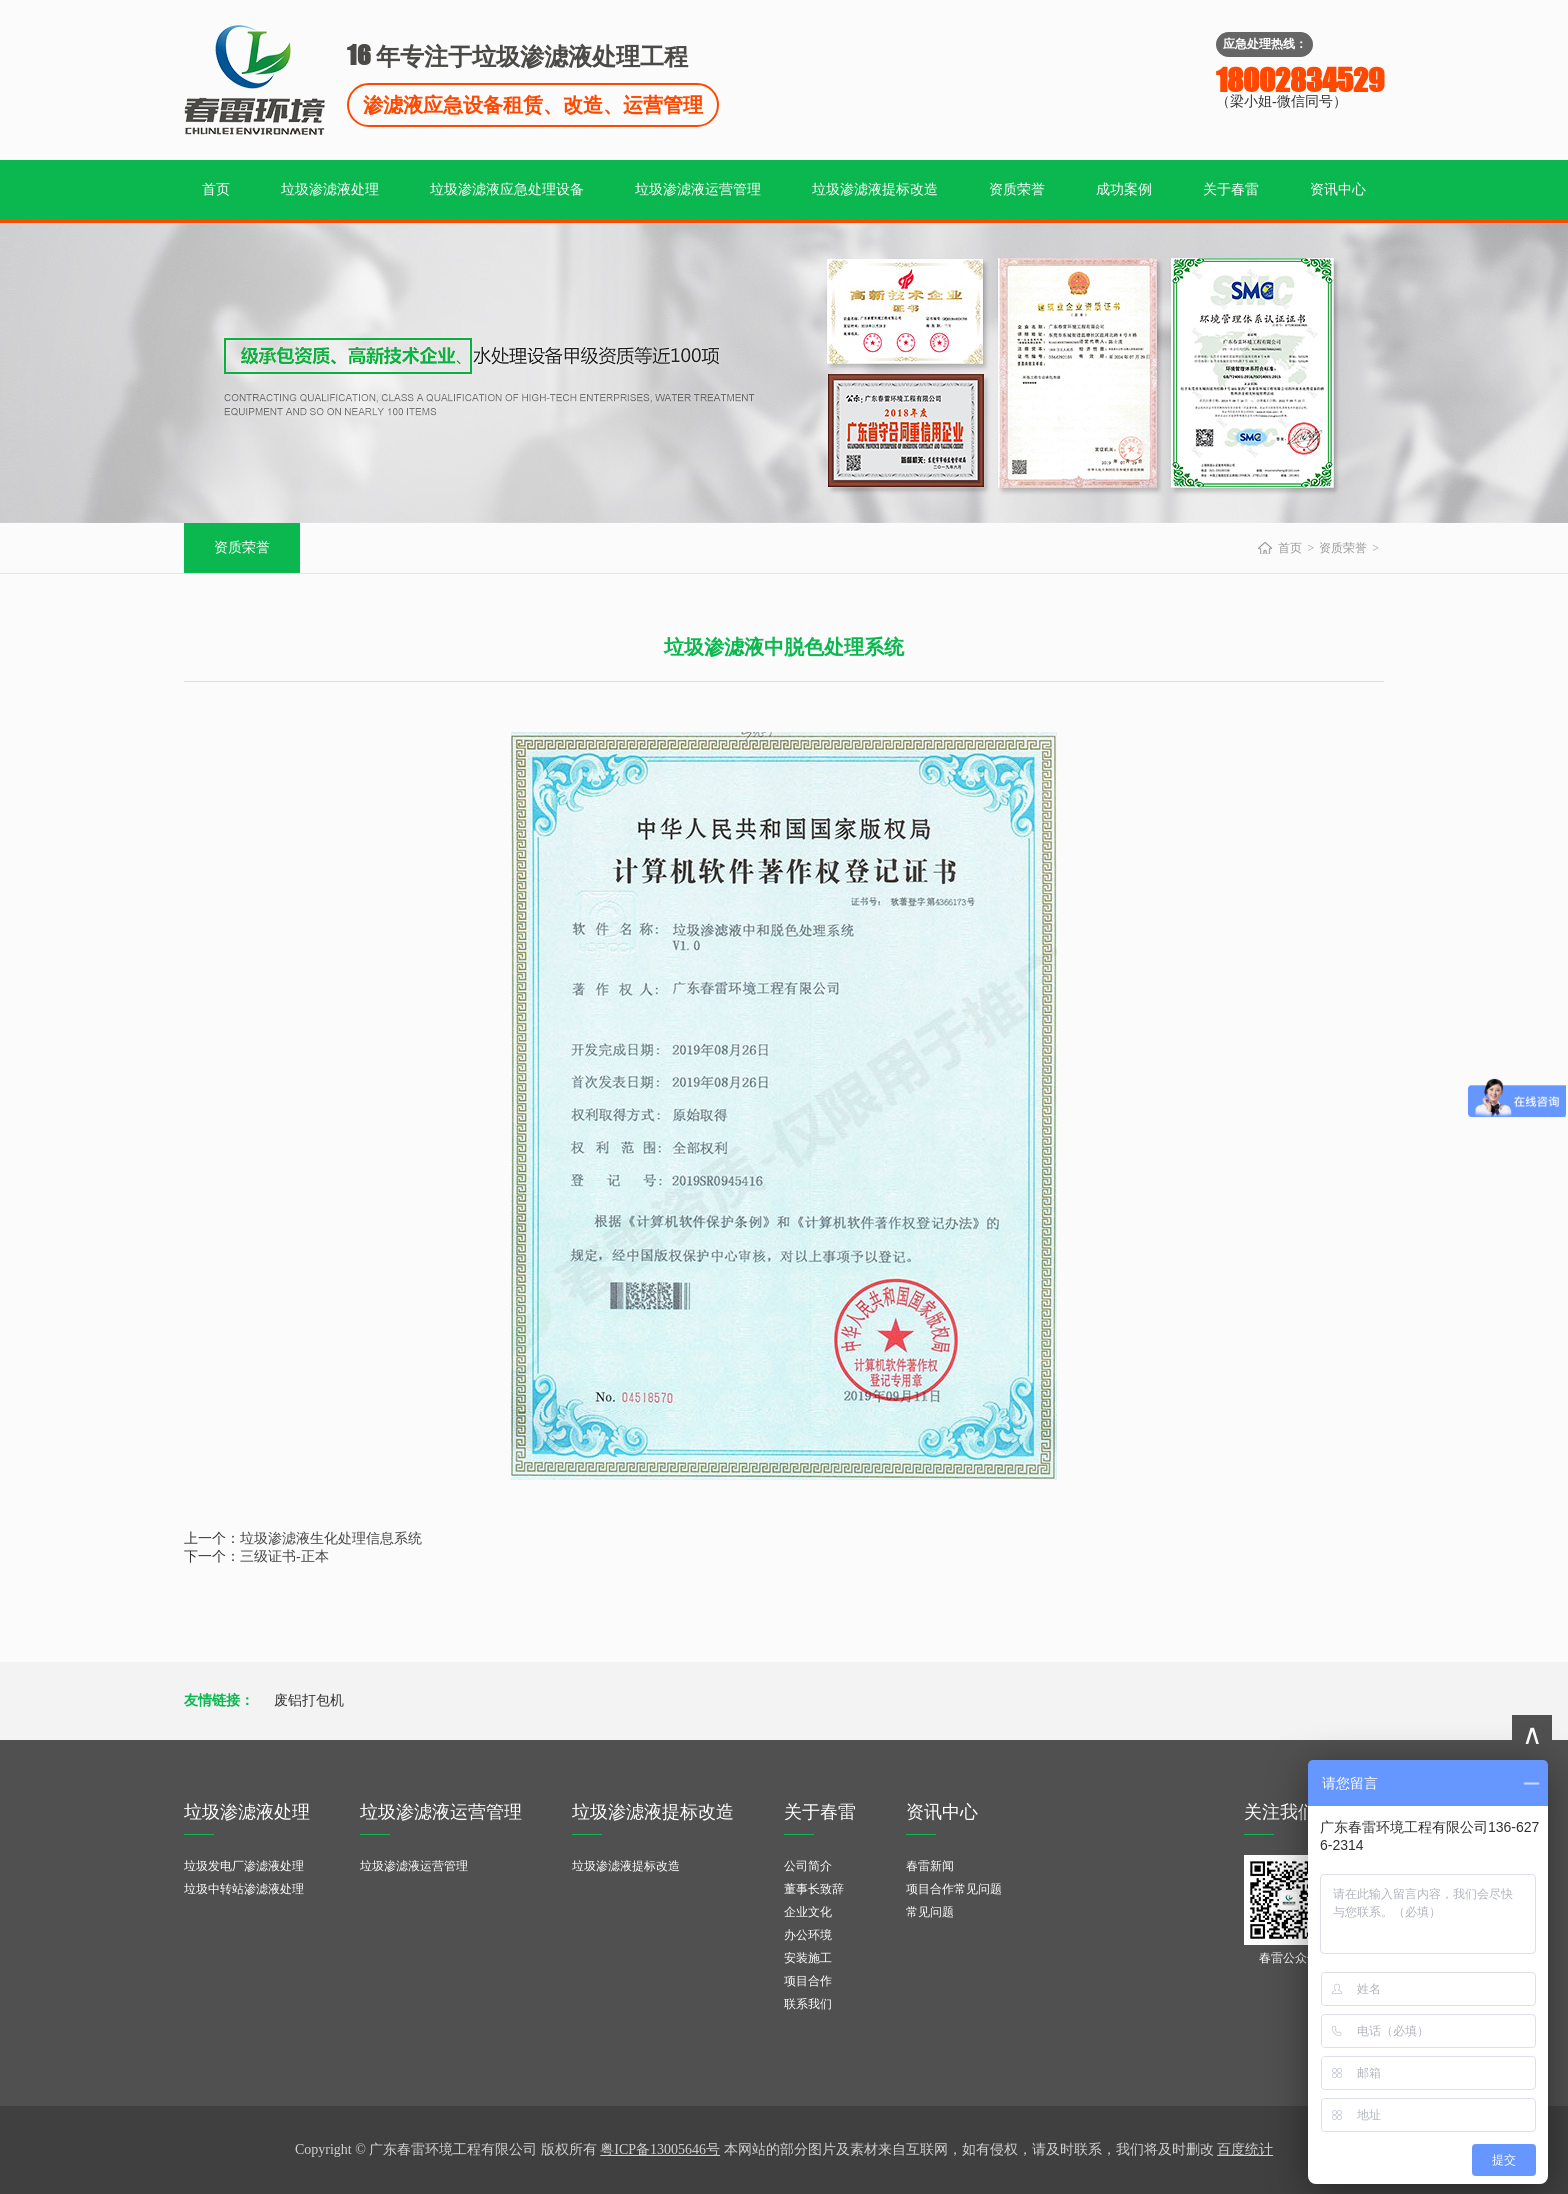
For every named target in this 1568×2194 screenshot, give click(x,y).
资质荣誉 (1017, 189)
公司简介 (808, 1866)
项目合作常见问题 (954, 1889)
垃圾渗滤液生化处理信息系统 (331, 1538)
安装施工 (808, 1958)
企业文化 (808, 1912)
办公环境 (808, 1935)
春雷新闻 (930, 1866)
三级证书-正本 (284, 1556)
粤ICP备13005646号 (660, 2149)
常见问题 (930, 1912)
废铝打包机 (309, 1700)
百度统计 (1245, 2149)
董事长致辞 (814, 1889)
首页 (216, 189)
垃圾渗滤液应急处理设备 (507, 189)
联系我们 (808, 2004)
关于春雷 (1231, 189)
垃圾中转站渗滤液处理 (244, 1889)
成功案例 (1124, 189)
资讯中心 (1338, 189)
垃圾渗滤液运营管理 (698, 189)
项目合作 (808, 1981)
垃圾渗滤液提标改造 (875, 189)
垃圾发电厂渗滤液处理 (244, 1866)
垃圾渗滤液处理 (330, 189)
